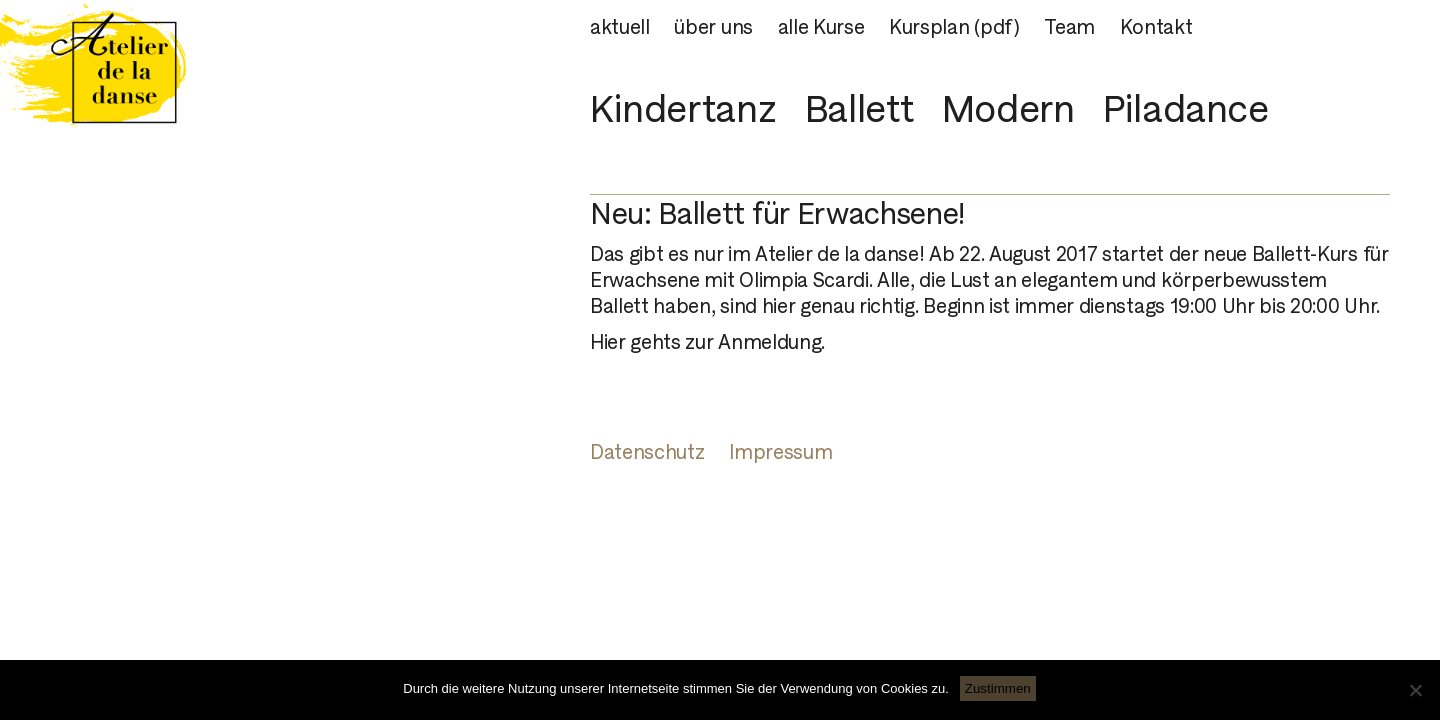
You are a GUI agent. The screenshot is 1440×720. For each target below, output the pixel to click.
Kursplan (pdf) (954, 27)
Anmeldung (769, 342)
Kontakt (1156, 27)
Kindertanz (683, 108)
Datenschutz (647, 452)
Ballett (859, 108)
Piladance (1186, 108)
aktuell (620, 27)
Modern (1008, 108)
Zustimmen (998, 688)
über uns (713, 27)
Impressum (780, 452)
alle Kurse (821, 27)
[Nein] (1415, 690)
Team (1069, 27)
